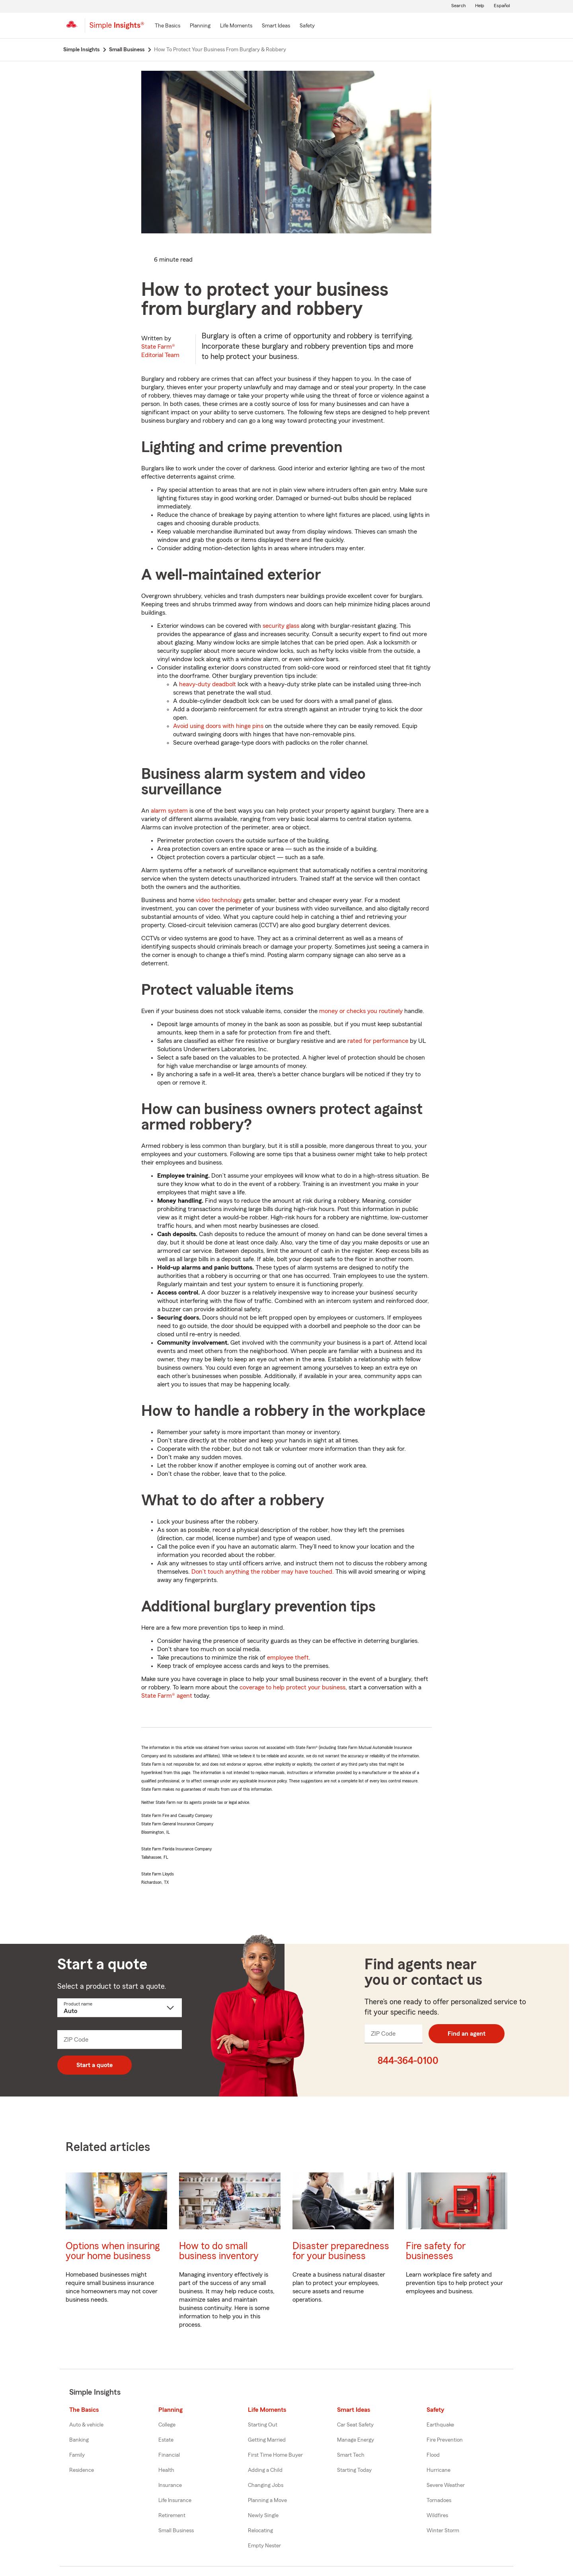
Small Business (176, 2530)
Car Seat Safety (355, 2425)
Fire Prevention (445, 2440)
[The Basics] (167, 26)
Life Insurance (174, 2500)
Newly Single (263, 2515)
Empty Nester (264, 2546)
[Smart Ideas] (276, 26)
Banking (79, 2440)
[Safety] (307, 26)
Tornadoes (439, 2500)
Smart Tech (350, 2455)
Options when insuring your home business (113, 2251)
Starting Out (262, 2425)
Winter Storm (443, 2530)
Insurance (170, 2485)
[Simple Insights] (117, 28)
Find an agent (466, 2034)
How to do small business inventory (219, 2251)
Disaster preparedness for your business (340, 2251)
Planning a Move (267, 2500)
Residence (81, 2470)
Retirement (171, 2515)
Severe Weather (446, 2485)
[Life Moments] (236, 26)
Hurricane (438, 2470)
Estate (165, 2440)
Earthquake (440, 2425)
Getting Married (267, 2440)
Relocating (260, 2530)
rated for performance (377, 1041)
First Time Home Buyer (275, 2455)
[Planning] (200, 26)
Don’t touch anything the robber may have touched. (262, 1572)
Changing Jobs (265, 2485)
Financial (169, 2455)
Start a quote (94, 2065)
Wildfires (437, 2515)
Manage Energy (355, 2440)
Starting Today (354, 2470)
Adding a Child (265, 2470)
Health (166, 2470)
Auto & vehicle (86, 2425)
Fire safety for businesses (436, 2251)
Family (77, 2455)
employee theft (288, 1657)
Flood (433, 2455)
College (166, 2425)
